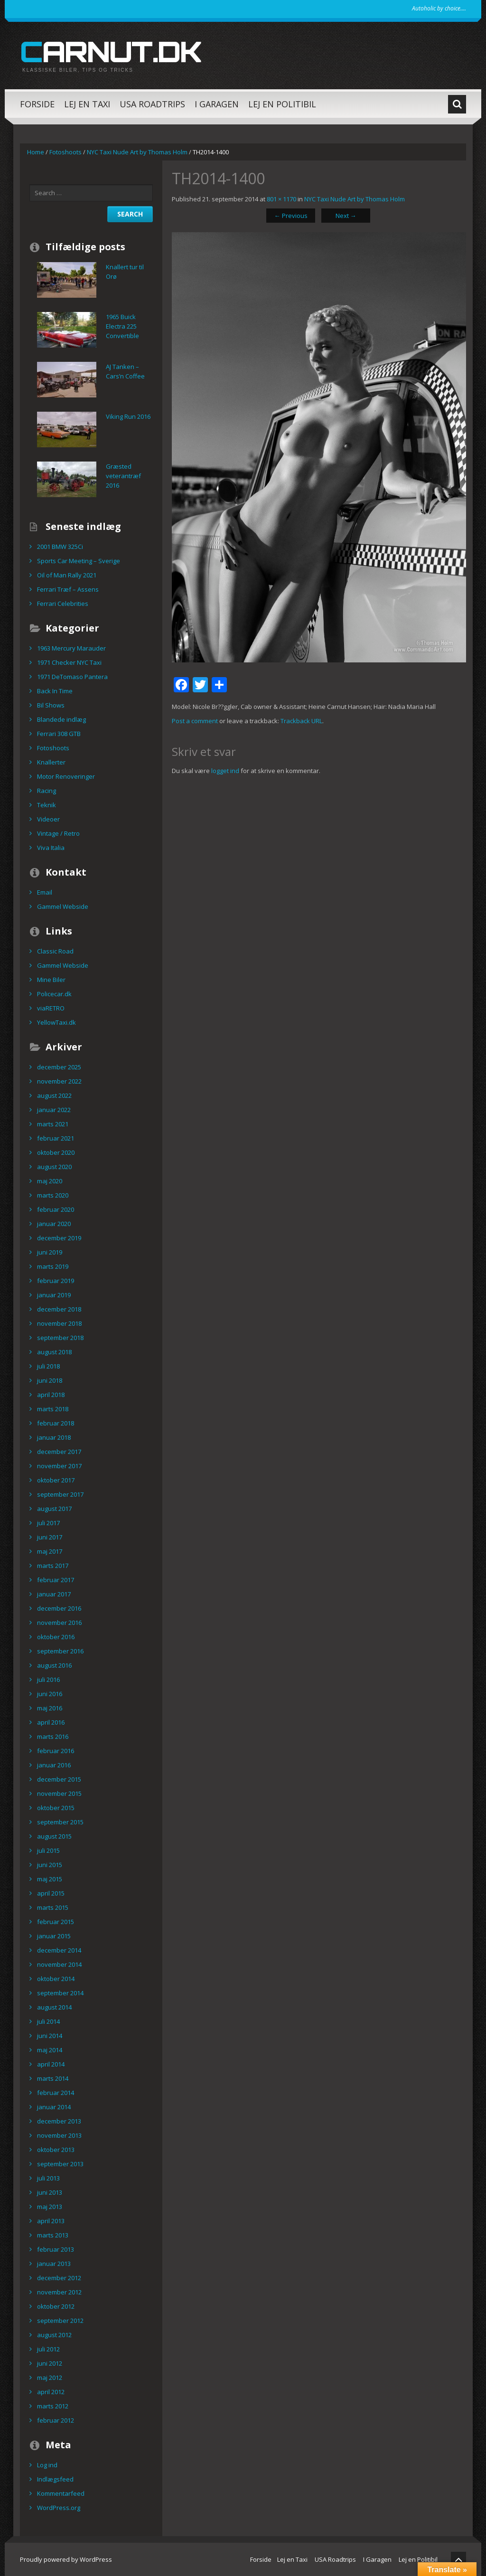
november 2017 (59, 1466)
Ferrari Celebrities (62, 603)
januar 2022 (54, 1109)
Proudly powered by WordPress (66, 2559)
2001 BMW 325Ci (60, 546)
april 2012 (51, 2391)
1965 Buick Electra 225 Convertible (122, 326)
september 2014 (60, 1993)
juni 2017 (49, 1537)
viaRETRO (51, 1008)
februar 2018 (55, 1423)
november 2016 (59, 1622)
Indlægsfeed (55, 2479)
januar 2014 (54, 2107)
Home (35, 152)
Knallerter (51, 762)
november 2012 (59, 2292)
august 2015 (54, 1836)
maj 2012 (49, 2377)
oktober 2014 (56, 1978)
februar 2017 (55, 1580)
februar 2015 (55, 1921)
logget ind (225, 770)
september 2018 (60, 1337)
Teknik (46, 805)
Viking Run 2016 (128, 416)
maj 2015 (49, 1879)
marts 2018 (52, 1409)
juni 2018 (49, 1380)
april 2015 (51, 1893)
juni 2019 (49, 1252)
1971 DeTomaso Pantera (72, 676)
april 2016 (51, 1722)
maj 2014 (49, 2050)
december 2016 (59, 1608)
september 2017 (60, 1494)
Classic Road (55, 951)
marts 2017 (52, 1565)
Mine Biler (51, 979)
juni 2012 (49, 2363)
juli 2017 (48, 1523)
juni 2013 (49, 2192)
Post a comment (195, 721)
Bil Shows (51, 705)
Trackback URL (301, 721)
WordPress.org (58, 2507)
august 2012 (54, 2335)
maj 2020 (49, 1181)
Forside (37, 104)
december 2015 (59, 1779)
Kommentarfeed (60, 2493)
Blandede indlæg (61, 719)
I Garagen (217, 104)
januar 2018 (54, 1437)
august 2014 (54, 2007)
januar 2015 (54, 1936)
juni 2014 (49, 2035)
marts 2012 (52, 2406)
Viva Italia (51, 847)
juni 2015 (49, 1864)
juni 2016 (49, 1693)
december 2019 (59, 1238)
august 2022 (54, 1095)
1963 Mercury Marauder (71, 648)
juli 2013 (48, 2178)
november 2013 (59, 2135)
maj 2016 (49, 1708)
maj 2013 (49, 2206)
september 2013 (60, 2164)
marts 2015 (52, 1907)
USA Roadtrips (152, 104)
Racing (46, 790)
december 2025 (59, 1067)
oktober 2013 (56, 2149)
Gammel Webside (62, 906)
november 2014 (59, 1964)
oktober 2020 (56, 1152)
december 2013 (59, 2121)
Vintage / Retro (58, 833)
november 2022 (59, 1081)
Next (346, 215)
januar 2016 (54, 1765)
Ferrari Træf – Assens (68, 589)
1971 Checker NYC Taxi (69, 662)
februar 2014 (55, 2092)
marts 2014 (52, 2078)
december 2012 (59, 2278)
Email (44, 892)
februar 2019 (55, 1280)
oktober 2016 (56, 1636)
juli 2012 (48, 2349)
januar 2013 (54, 2263)
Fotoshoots (65, 152)
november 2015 (59, 1793)
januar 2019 (54, 1295)
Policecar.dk (54, 994)
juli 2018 (48, 1366)
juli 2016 (48, 1679)
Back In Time (55, 691)
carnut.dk (110, 51)
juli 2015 (48, 1850)
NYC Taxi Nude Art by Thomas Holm (137, 152)
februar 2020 (55, 1209)
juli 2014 (48, 2021)
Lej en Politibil (282, 104)
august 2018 (54, 1352)
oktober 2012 (56, 2306)
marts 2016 (52, 1736)
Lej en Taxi (87, 104)
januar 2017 (54, 1594)
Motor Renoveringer (66, 776)
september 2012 (60, 2320)
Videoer (48, 819)
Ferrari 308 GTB (59, 733)
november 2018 (59, 1323)
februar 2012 (55, 2420)
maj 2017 (49, 1551)
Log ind (47, 2465)
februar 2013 (55, 2249)
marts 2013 (52, 2235)
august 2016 (54, 1665)
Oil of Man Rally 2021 (66, 575)
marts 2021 (52, 1124)
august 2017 (54, 1508)
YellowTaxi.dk (56, 1022)
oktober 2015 (56, 1807)
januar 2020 (54, 1223)
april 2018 (51, 1394)
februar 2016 (55, 1750)
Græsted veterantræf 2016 (123, 476)
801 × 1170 (281, 199)
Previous (291, 215)
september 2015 (60, 1822)
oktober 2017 (56, 1480)
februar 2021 (55, 1138)
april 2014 (51, 2064)
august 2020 (54, 1166)
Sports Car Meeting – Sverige (78, 561)
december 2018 (59, 1309)
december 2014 (59, 1950)
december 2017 (59, 1451)
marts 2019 (52, 1266)
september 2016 (60, 1651)
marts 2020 (52, 1195)
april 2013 (51, 2221)
